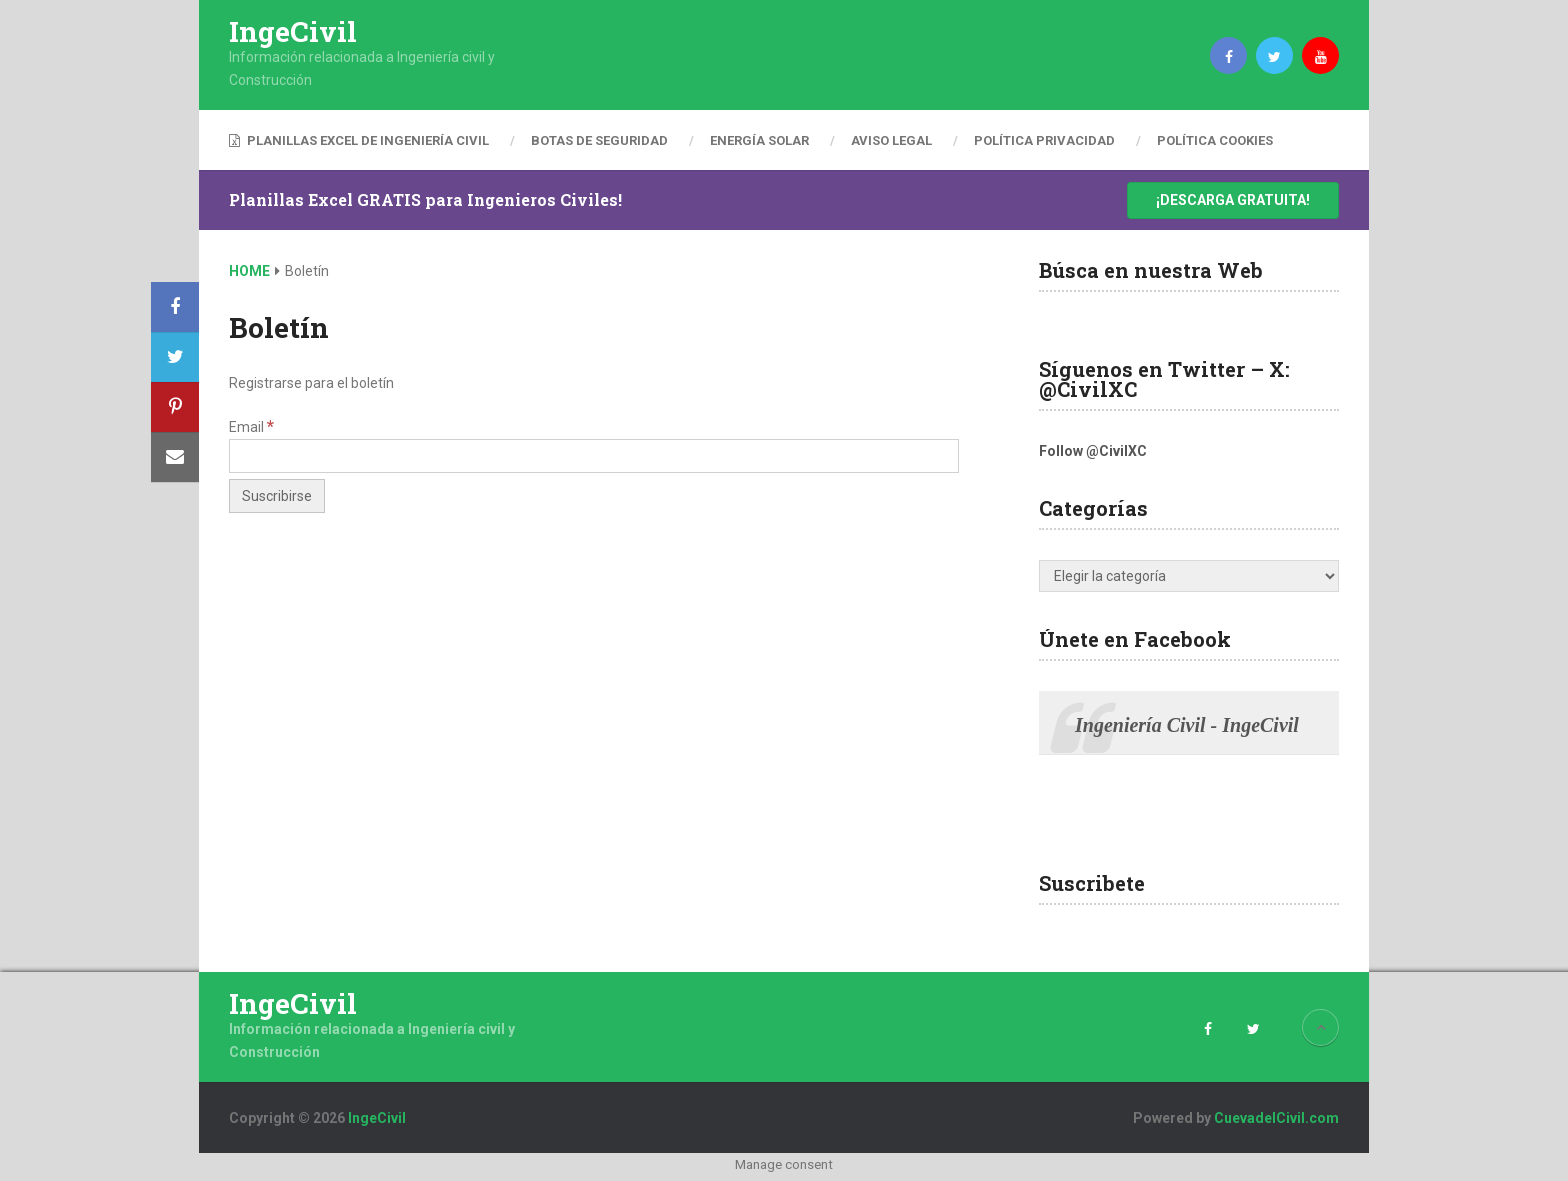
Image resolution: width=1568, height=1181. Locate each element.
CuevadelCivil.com (1276, 1118)
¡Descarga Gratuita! (1233, 200)
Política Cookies (1215, 140)
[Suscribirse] (277, 496)
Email (251, 427)
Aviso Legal (891, 140)
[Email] (594, 456)
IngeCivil (293, 32)
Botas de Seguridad (599, 140)
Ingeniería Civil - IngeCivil (1187, 725)
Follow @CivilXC (1093, 451)
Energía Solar (759, 140)
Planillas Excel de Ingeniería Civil (359, 140)
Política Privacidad (1044, 140)
